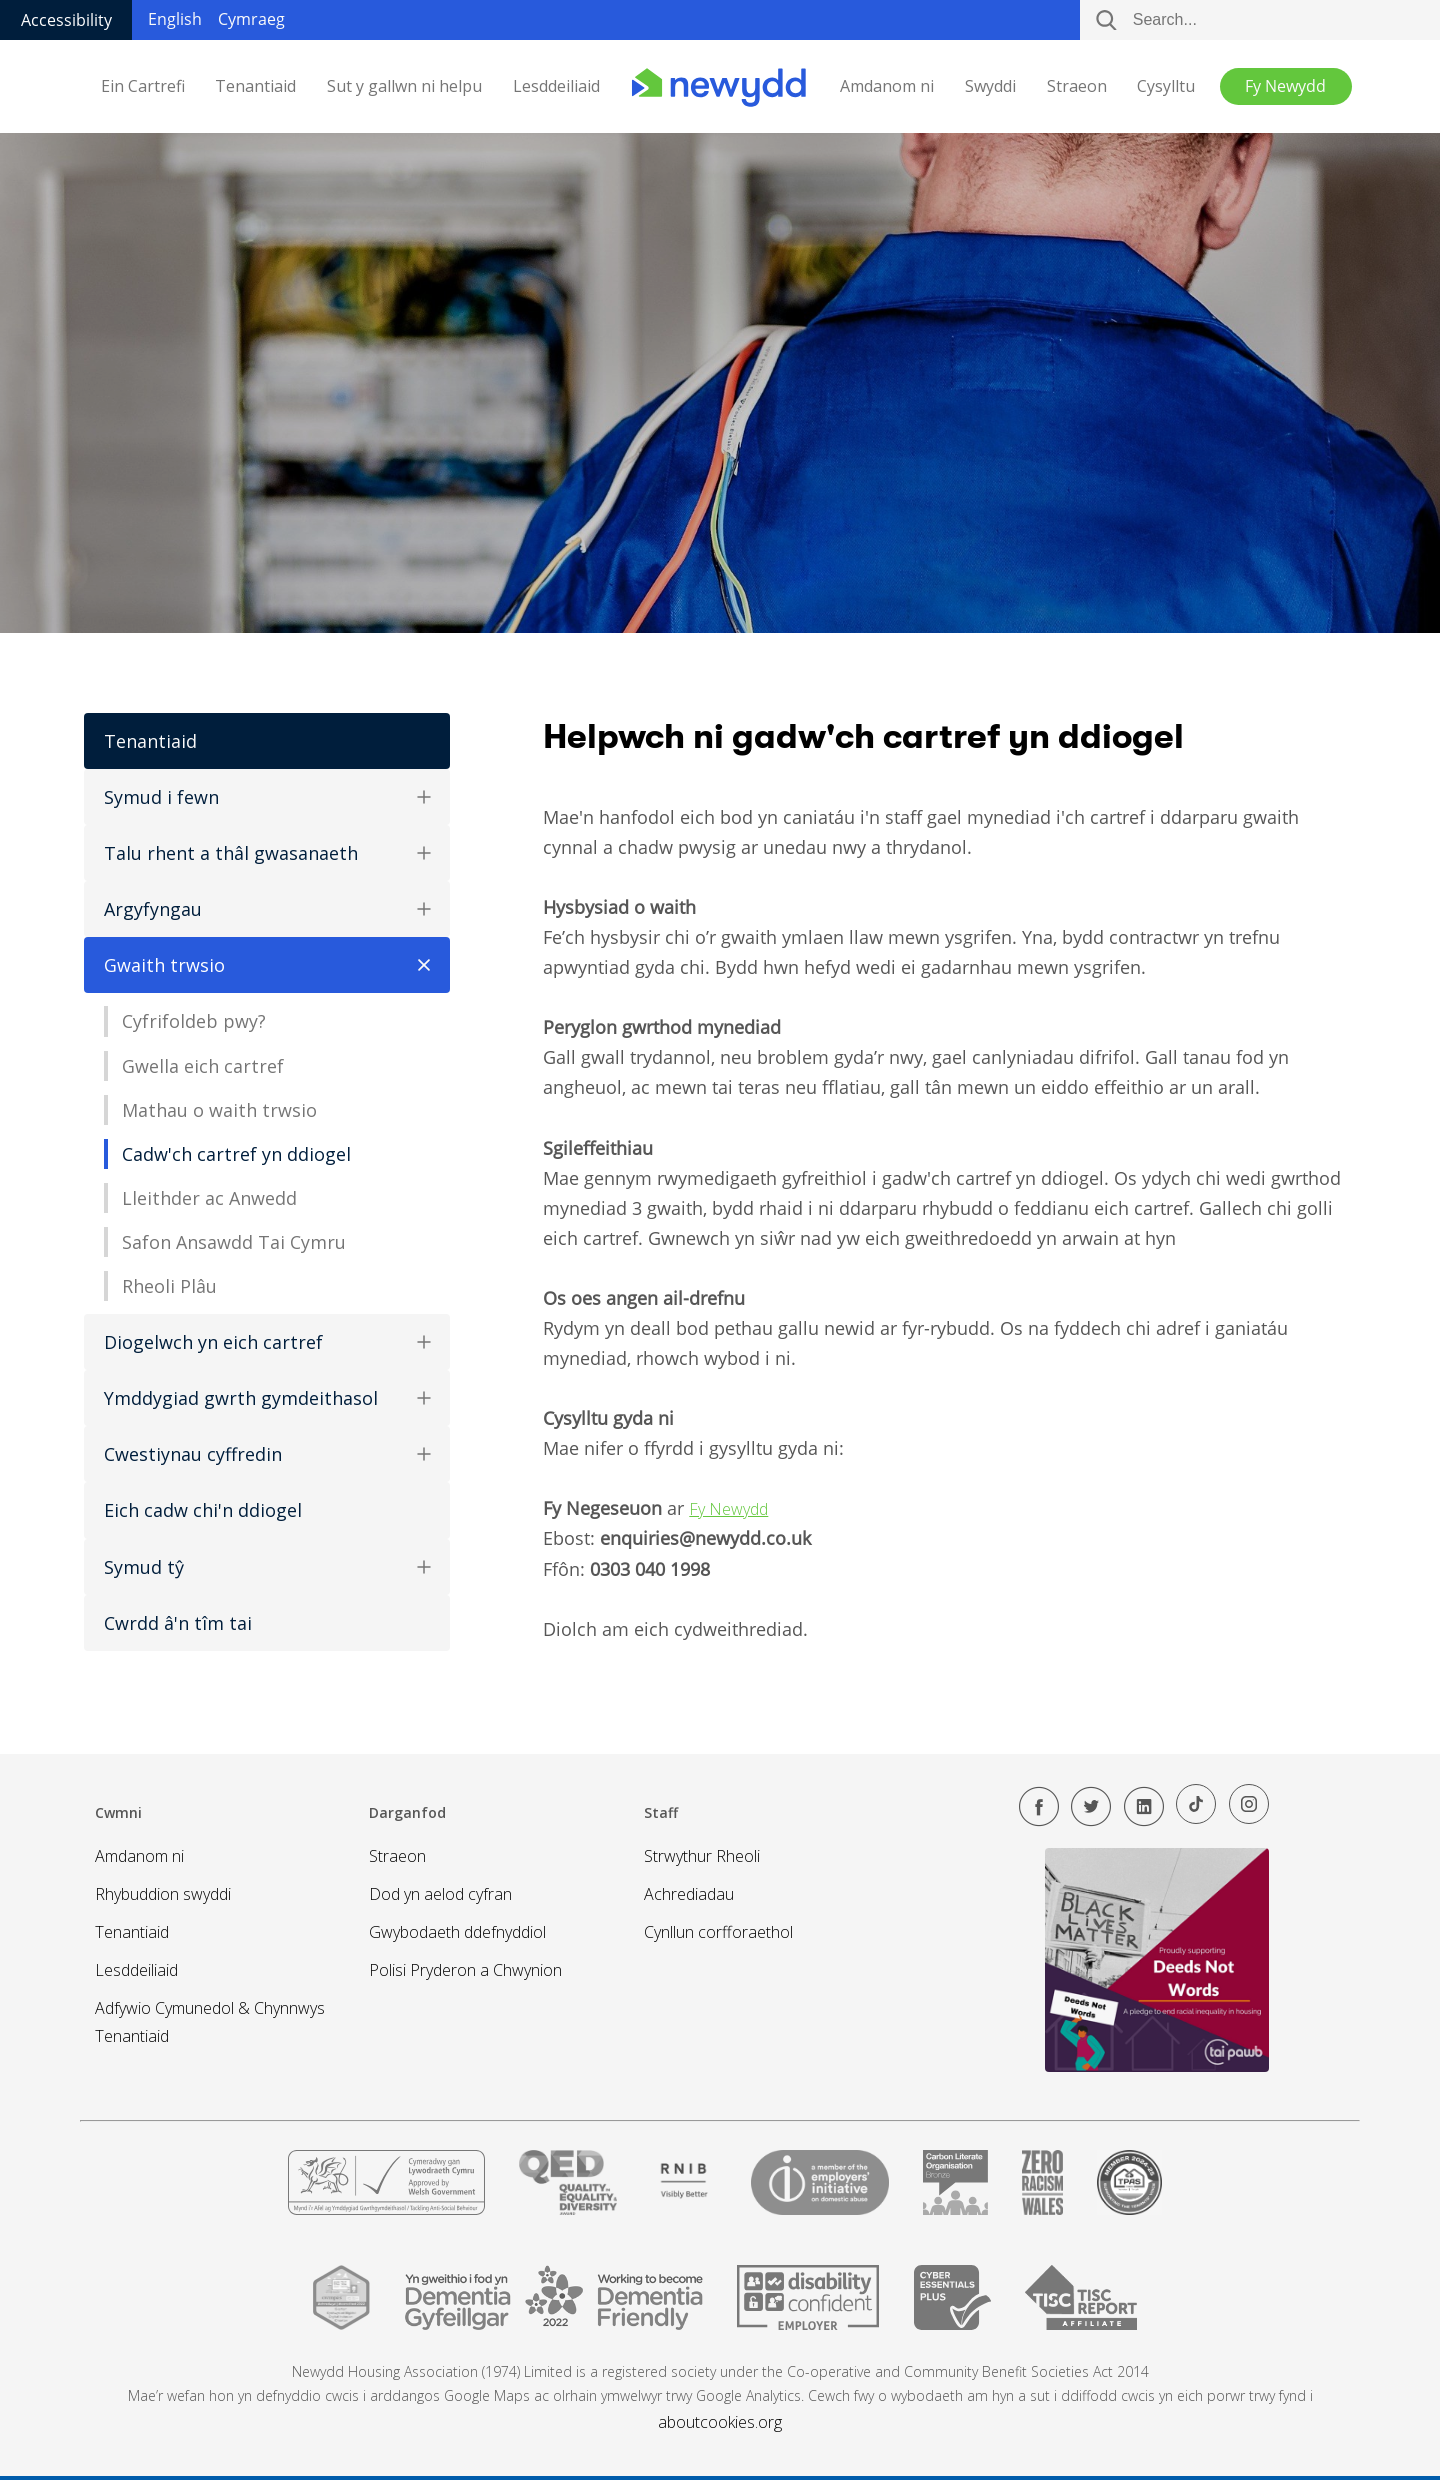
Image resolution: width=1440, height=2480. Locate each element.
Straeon (1077, 86)
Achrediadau (689, 1894)
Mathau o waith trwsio (219, 1110)
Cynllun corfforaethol (718, 1932)
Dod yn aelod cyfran (440, 1894)
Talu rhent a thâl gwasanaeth (267, 853)
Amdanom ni (887, 86)
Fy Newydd (728, 1509)
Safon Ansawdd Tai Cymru (234, 1242)
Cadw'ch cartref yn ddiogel (236, 1154)
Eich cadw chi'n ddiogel (203, 1510)
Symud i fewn (267, 797)
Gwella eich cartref (203, 1066)
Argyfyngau (267, 909)
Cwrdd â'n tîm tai (178, 1623)
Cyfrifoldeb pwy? (194, 1021)
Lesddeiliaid (556, 86)
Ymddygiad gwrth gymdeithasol (267, 1398)
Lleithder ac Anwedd (209, 1198)
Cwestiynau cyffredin (267, 1454)
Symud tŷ (267, 1567)
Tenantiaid (255, 86)
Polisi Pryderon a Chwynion (465, 1970)
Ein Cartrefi (143, 86)
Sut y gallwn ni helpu (404, 86)
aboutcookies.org (720, 2422)
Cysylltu (1166, 86)
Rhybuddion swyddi (163, 1894)
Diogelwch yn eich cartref (267, 1342)
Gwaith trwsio (274, 965)
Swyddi (990, 86)
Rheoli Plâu (169, 1286)
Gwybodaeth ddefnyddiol (457, 1932)
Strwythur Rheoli (702, 1856)
